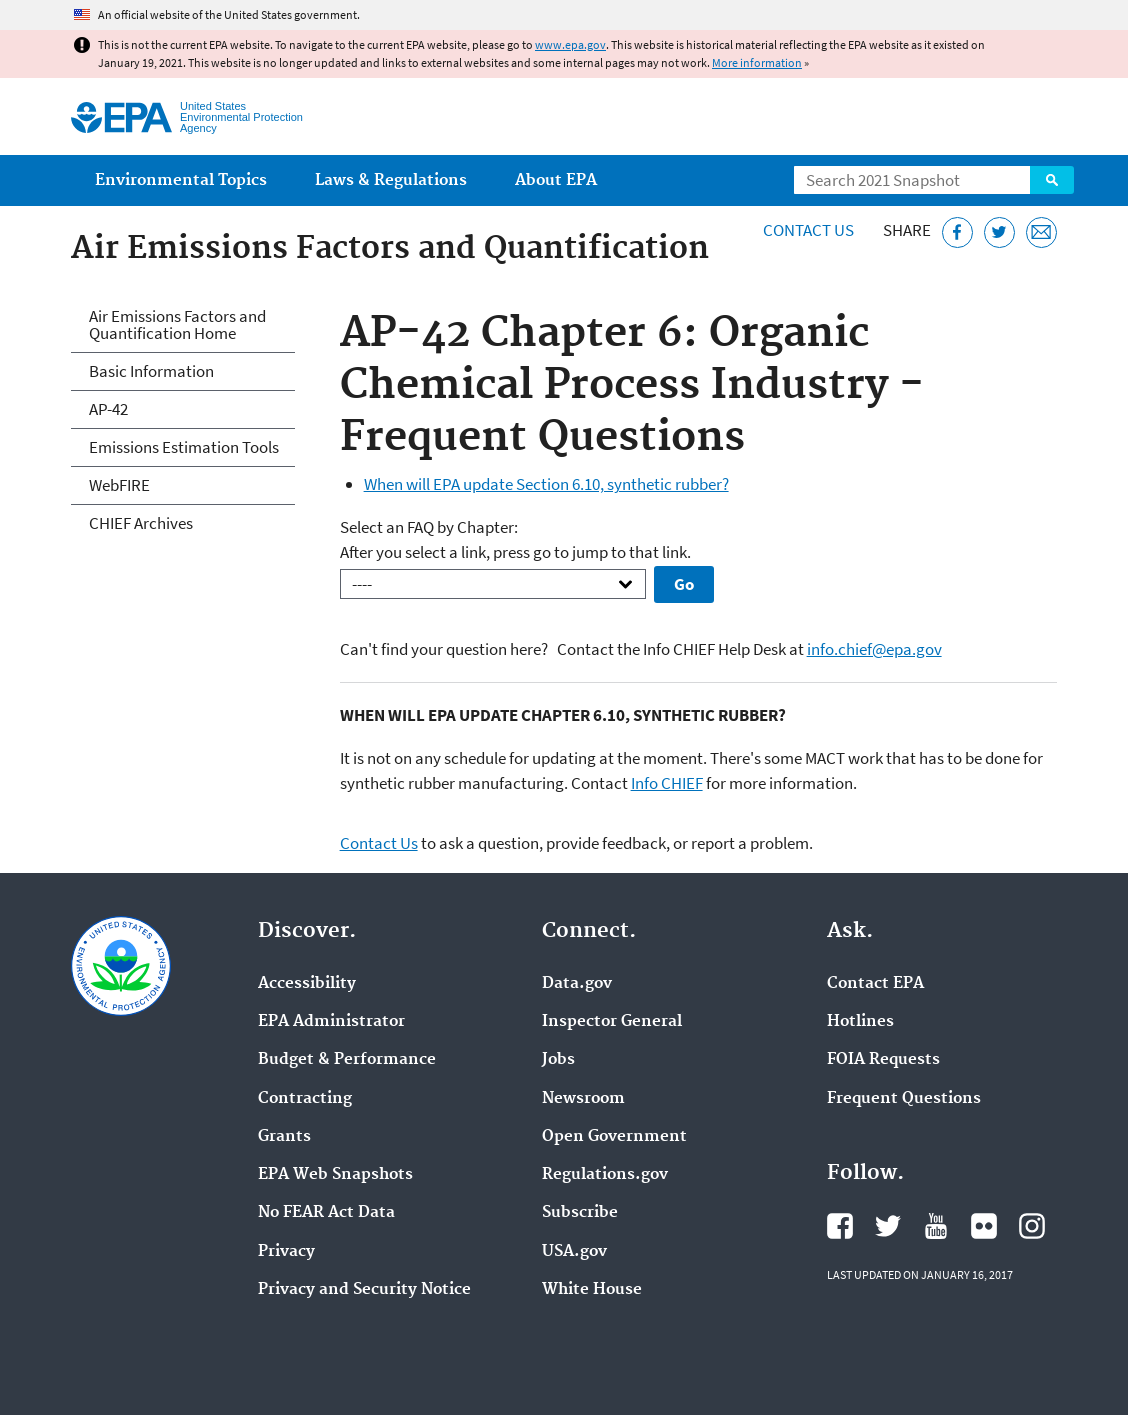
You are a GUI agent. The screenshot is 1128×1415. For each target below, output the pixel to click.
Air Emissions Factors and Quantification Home (177, 324)
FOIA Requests (883, 1060)
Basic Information (151, 371)
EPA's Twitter (888, 1226)
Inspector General (612, 1022)
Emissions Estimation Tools (184, 447)
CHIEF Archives (141, 523)
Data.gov (577, 984)
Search (1052, 180)
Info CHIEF (667, 783)
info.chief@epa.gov (874, 649)
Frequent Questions (904, 1099)
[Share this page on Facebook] (957, 232)
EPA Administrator (331, 1022)
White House (592, 1290)
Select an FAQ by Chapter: (429, 527)
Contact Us (808, 230)
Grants (284, 1137)
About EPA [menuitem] (556, 180)
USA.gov (574, 1252)
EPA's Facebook (840, 1226)
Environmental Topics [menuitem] (181, 180)
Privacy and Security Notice (364, 1290)
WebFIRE (119, 485)
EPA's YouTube (936, 1226)
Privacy (286, 1252)
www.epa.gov (570, 44)
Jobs (558, 1060)
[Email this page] (1041, 232)
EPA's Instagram (1032, 1226)
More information (757, 62)
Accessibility (307, 984)
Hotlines (860, 1022)
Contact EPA (875, 984)
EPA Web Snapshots (335, 1175)
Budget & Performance (347, 1060)
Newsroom (583, 1099)
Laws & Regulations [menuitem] (391, 180)
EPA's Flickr (984, 1226)
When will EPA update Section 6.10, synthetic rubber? (546, 484)
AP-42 (108, 409)
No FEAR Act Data (326, 1213)
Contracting (305, 1099)
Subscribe (580, 1213)
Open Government (614, 1137)
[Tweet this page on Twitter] (999, 232)
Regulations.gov (605, 1175)
